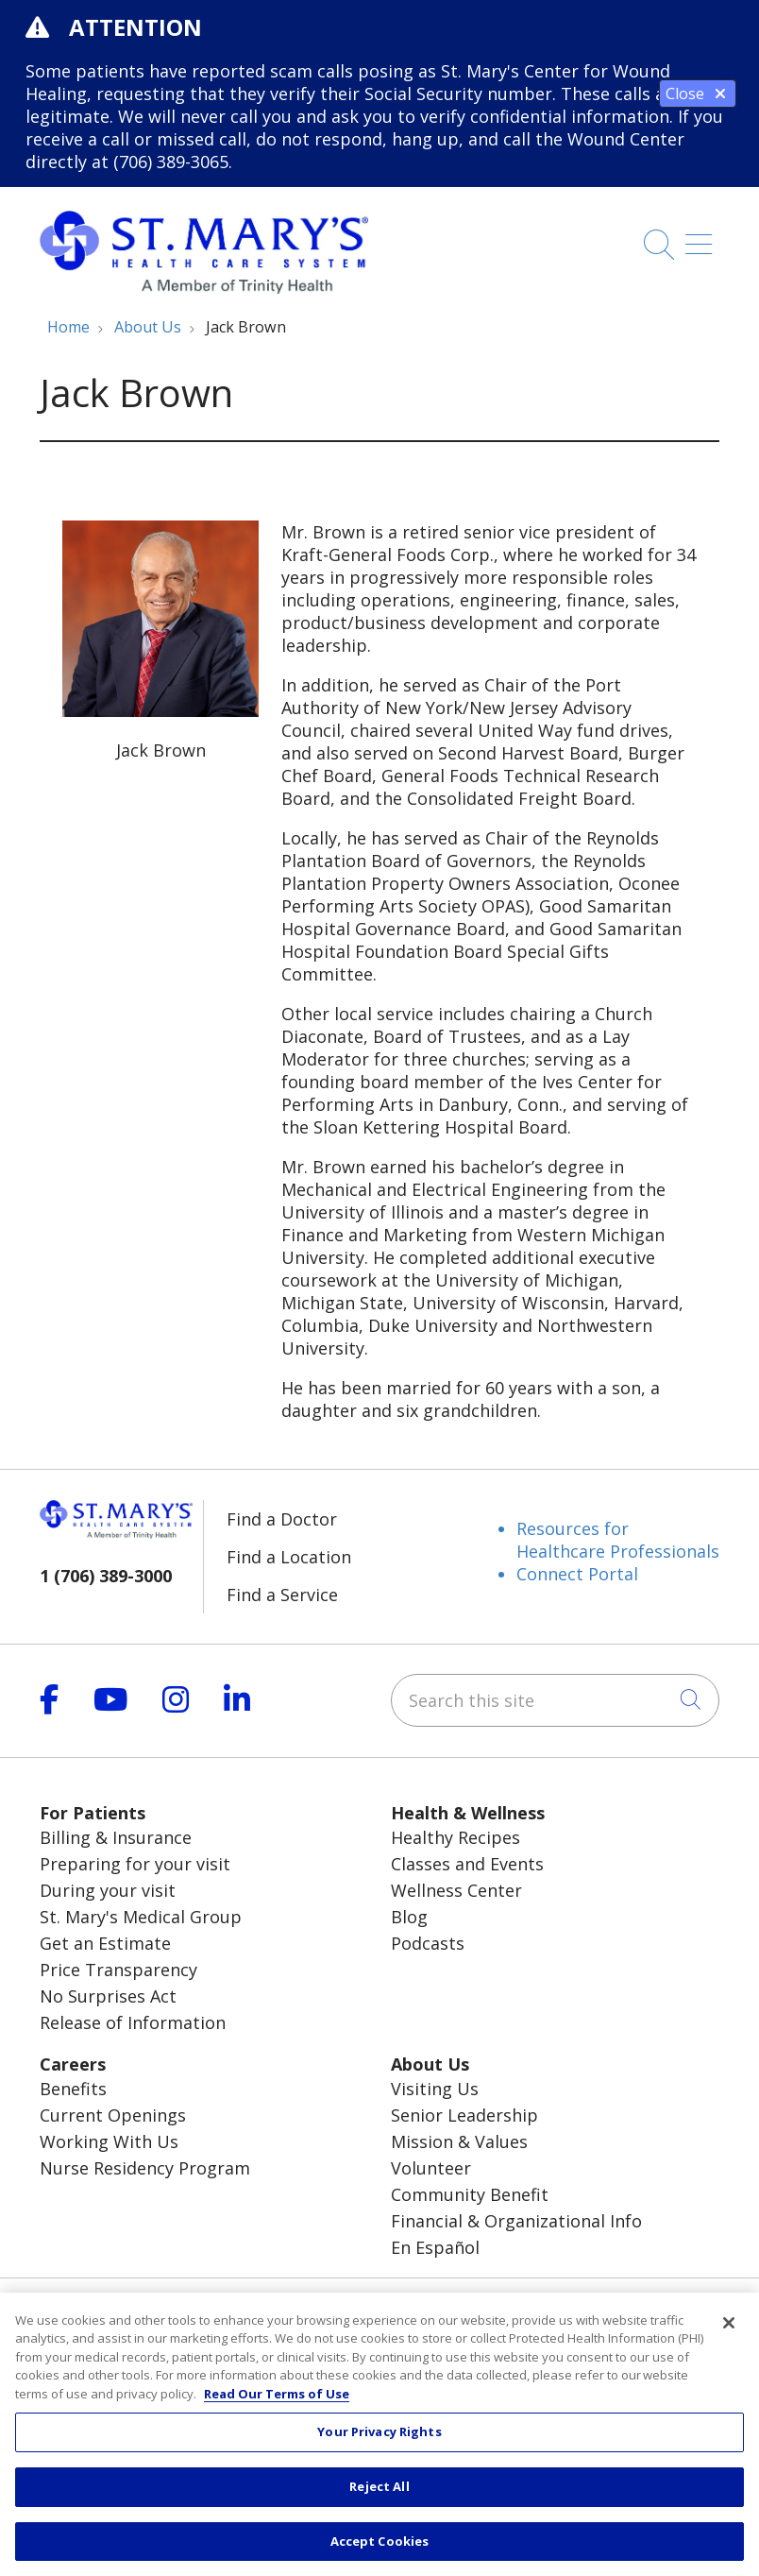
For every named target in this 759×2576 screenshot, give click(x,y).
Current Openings (113, 2115)
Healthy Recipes (455, 1837)
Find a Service (282, 1594)
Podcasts (427, 1943)
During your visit (108, 1890)
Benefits (73, 2088)
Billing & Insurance (116, 1837)
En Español (435, 2247)
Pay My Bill (568, 2306)
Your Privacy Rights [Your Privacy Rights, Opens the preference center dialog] (379, 2447)
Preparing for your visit (135, 1863)
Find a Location (289, 1556)
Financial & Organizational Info (516, 2220)
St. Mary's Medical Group (141, 1916)
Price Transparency (118, 1969)
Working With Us (109, 2141)
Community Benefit (469, 2194)
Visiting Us (435, 2088)
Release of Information (133, 2022)
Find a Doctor (282, 1519)
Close (698, 93)
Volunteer (431, 2168)
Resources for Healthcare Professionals (617, 1539)
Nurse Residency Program (145, 2168)
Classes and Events (467, 1863)
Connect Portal (577, 1573)
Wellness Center (456, 1890)
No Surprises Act (108, 1996)
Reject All (379, 2502)
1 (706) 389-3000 (106, 1575)
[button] (702, 237)
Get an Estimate (105, 1943)
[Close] (729, 2338)
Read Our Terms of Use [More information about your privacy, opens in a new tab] (276, 2409)
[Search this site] (555, 1700)
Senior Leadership (464, 2115)
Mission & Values (459, 2141)
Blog (409, 1916)
